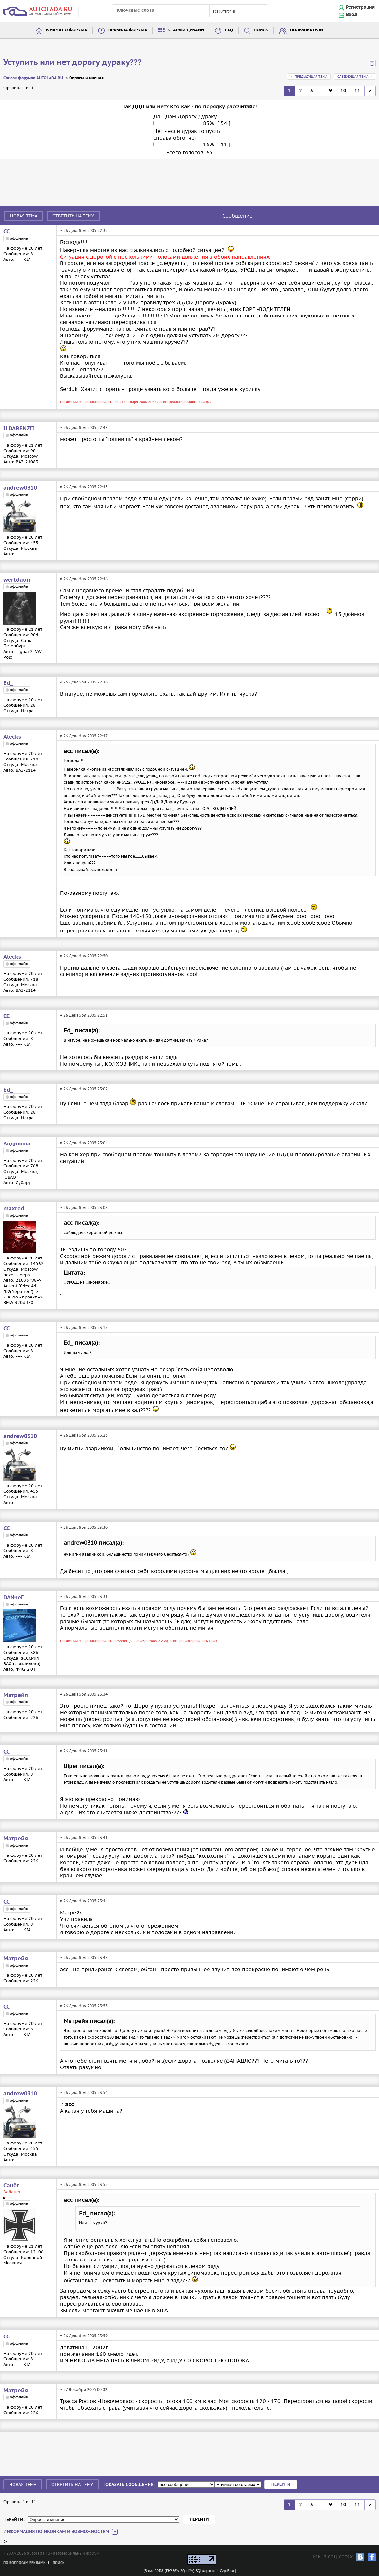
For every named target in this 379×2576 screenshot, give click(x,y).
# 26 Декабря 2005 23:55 (84, 2184)
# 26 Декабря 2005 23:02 (84, 1088)
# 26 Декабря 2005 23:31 (84, 1596)
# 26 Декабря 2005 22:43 (84, 427)
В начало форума (66, 30)
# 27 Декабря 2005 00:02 (83, 2389)
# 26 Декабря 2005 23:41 (84, 1750)
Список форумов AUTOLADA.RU (33, 78)
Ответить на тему (73, 216)
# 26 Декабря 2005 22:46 (84, 578)
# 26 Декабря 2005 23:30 (84, 1527)
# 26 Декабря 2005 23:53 (84, 2005)
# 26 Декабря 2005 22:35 (84, 230)
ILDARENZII (18, 428)
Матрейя (15, 1695)
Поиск (261, 30)
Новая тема (23, 216)
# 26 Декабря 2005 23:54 (84, 2092)
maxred (13, 1208)
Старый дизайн (186, 30)
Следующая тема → (354, 76)
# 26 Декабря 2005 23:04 (84, 1142)
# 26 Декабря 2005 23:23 (84, 1435)
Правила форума (127, 30)
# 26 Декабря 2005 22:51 (84, 1015)
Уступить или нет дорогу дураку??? (72, 62)
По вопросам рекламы (24, 2563)
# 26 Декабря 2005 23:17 (84, 1327)
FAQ (229, 30)
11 (357, 91)
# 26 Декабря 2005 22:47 (84, 735)
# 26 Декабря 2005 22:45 (84, 486)
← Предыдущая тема (308, 76)
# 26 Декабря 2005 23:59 (84, 2335)
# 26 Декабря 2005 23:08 (84, 1207)
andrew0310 (20, 488)
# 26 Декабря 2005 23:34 (84, 1694)
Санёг (11, 2185)
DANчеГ (13, 1597)
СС (6, 231)
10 (343, 91)
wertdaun (16, 580)
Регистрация (360, 7)
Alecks (12, 737)
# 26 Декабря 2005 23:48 (84, 1957)
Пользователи (306, 30)
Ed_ (8, 683)
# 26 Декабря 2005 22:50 (84, 955)
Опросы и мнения (86, 78)
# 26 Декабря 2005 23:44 (84, 1900)
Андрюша (16, 1144)
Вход (351, 14)
